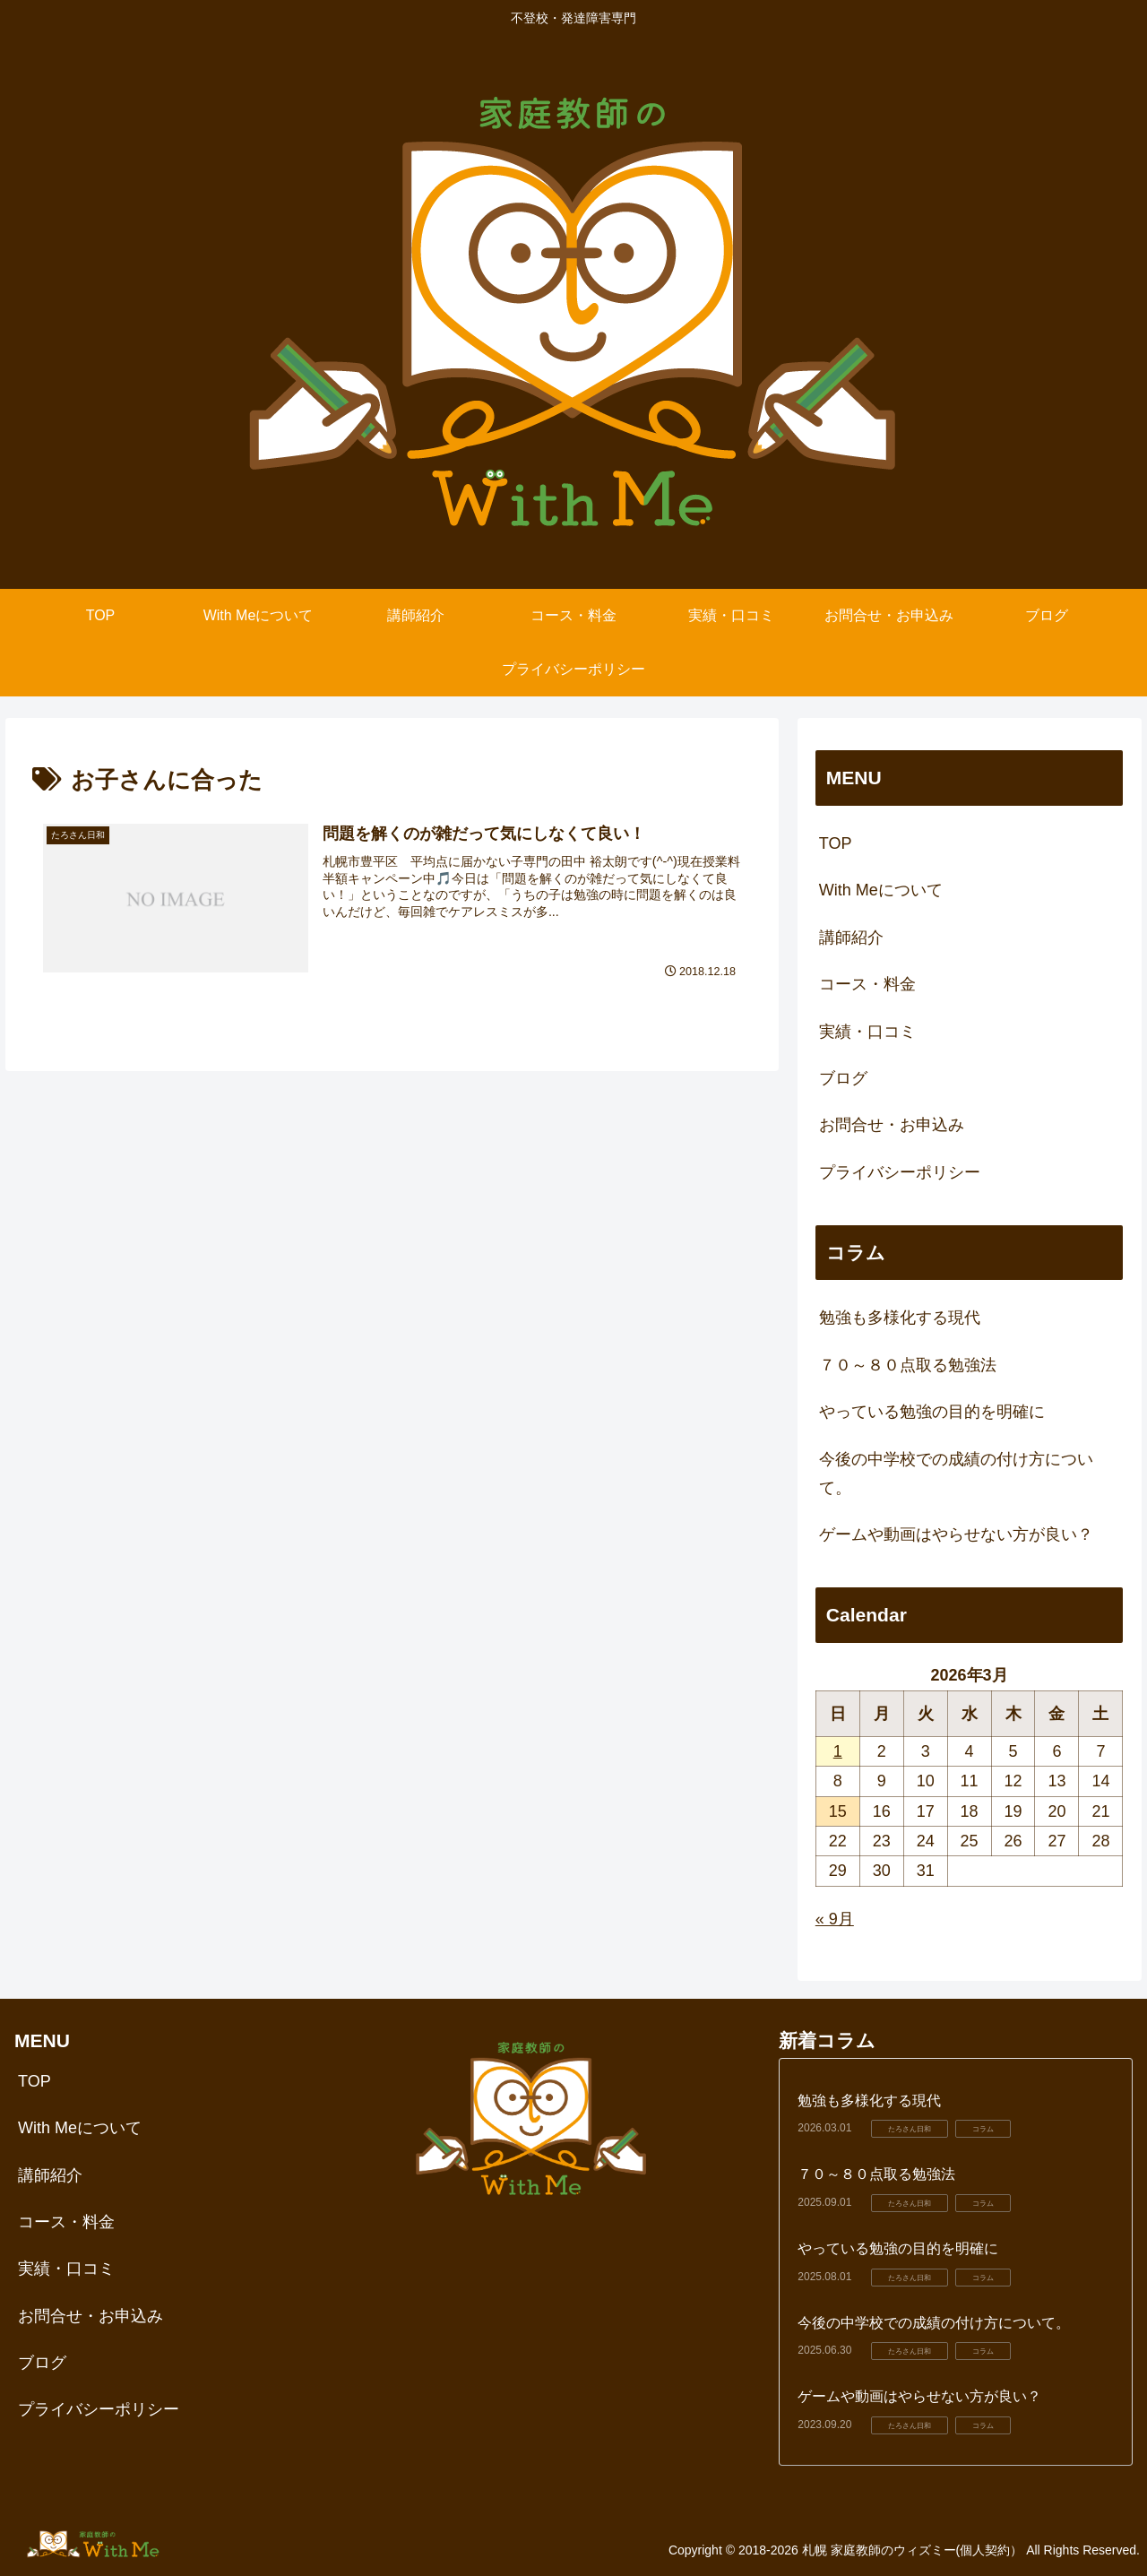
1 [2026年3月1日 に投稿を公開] (837, 1751)
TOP (835, 843)
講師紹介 (851, 938)
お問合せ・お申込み (891, 1125)
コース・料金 (867, 984)
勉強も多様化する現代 (899, 1318)
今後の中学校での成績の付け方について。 (956, 1473)
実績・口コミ (867, 1032)
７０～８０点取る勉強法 (907, 1365)
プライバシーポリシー (899, 1172)
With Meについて (881, 890)
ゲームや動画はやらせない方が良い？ (956, 1534)
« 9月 (834, 1919)
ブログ (843, 1078)
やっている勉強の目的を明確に (932, 1412)
